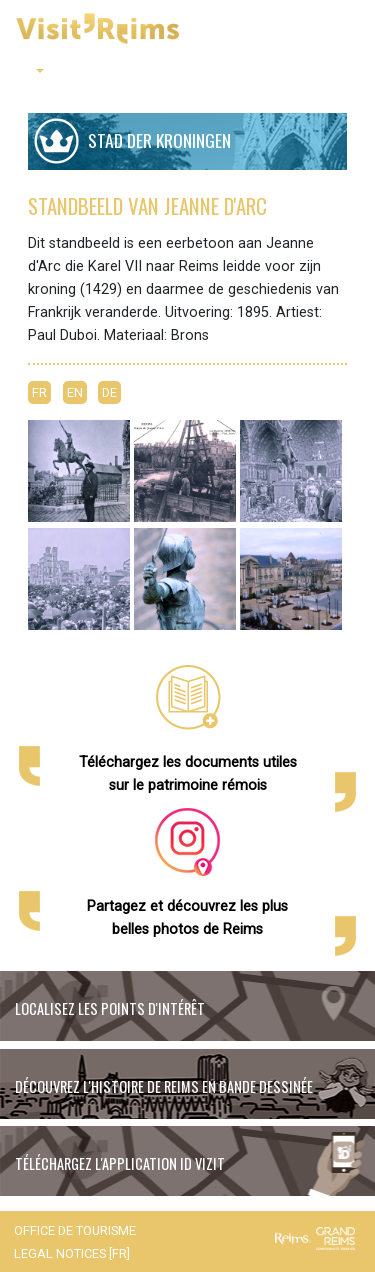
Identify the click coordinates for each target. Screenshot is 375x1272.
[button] (33, 71)
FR (39, 392)
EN (75, 392)
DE (109, 392)
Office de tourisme (75, 1230)
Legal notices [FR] (72, 1253)
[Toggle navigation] (346, 30)
